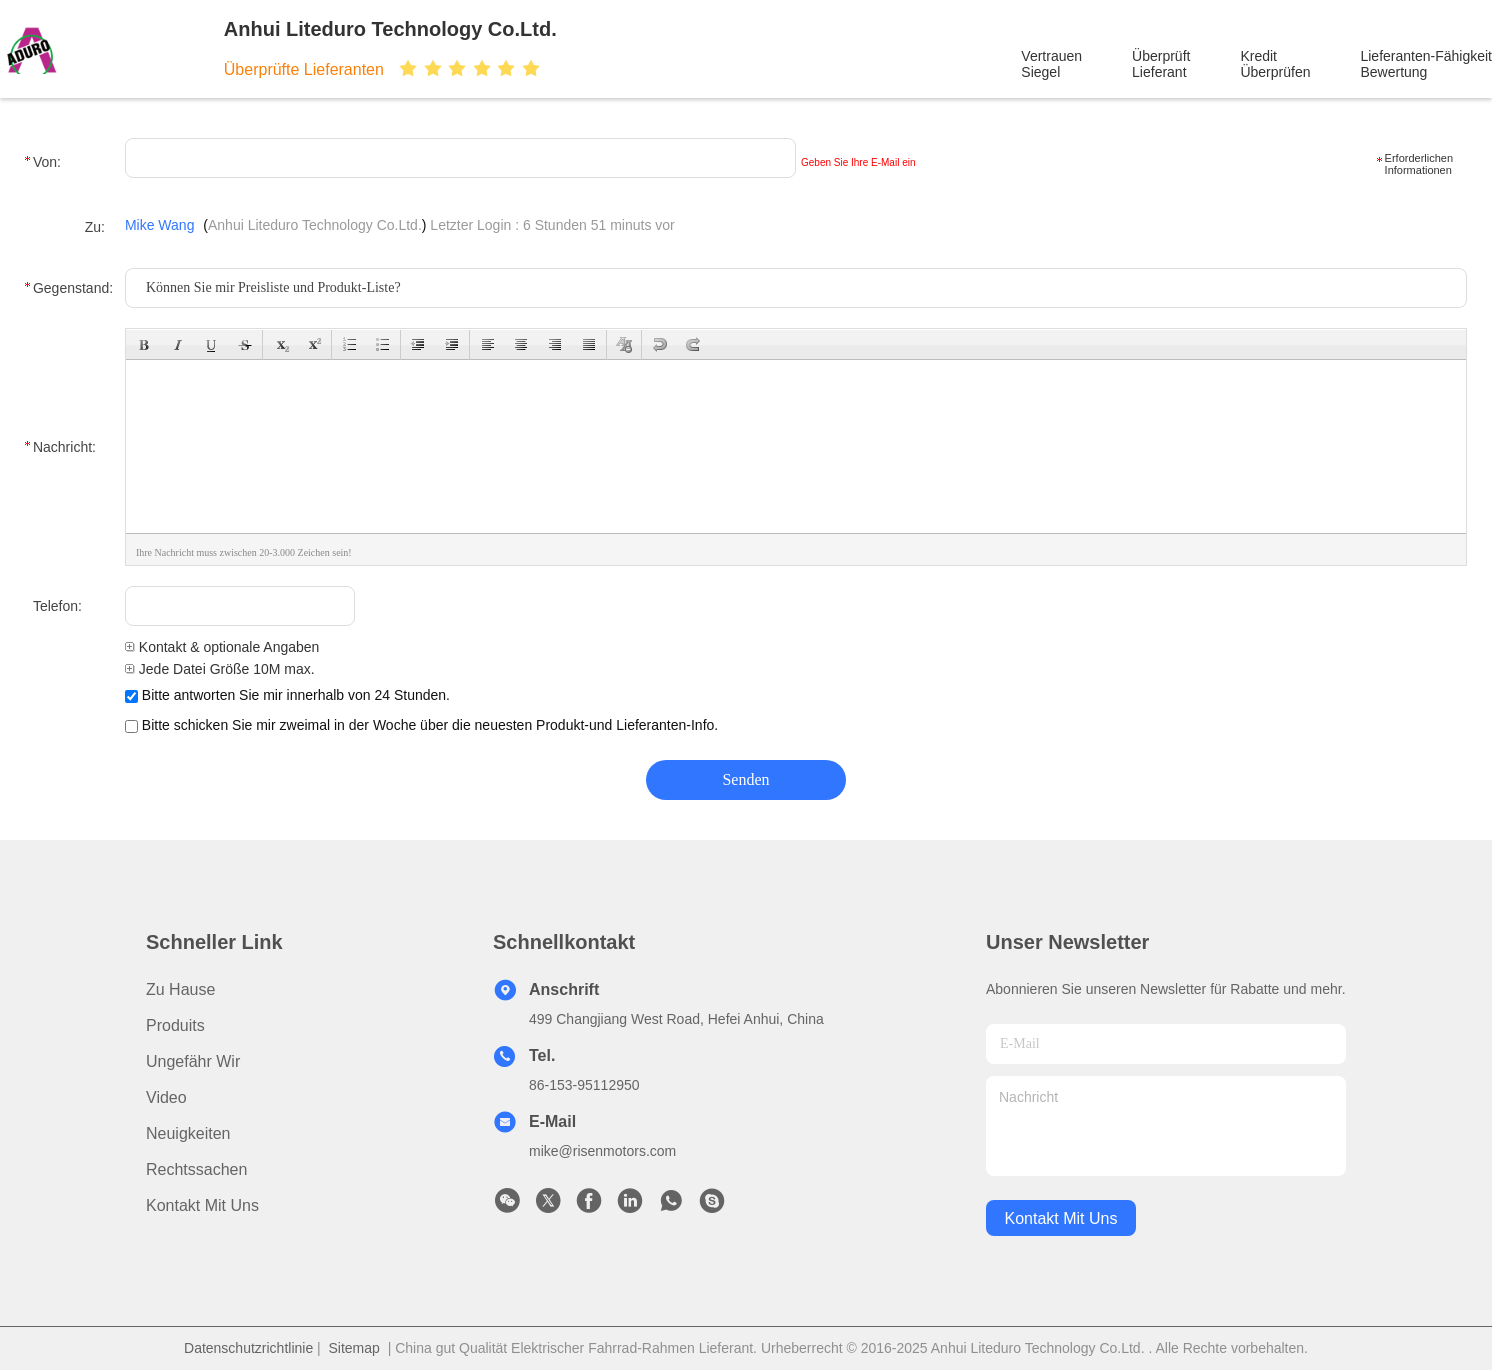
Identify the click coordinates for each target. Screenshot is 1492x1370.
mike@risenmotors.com (602, 1151)
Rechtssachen (196, 1169)
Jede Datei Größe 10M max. (220, 669)
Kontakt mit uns (202, 1205)
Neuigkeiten (188, 1133)
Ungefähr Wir (193, 1061)
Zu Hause (180, 989)
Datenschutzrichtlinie (248, 1348)
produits (175, 1025)
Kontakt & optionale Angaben (222, 647)
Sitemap (354, 1348)
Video (166, 1097)
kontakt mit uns (1061, 1218)
